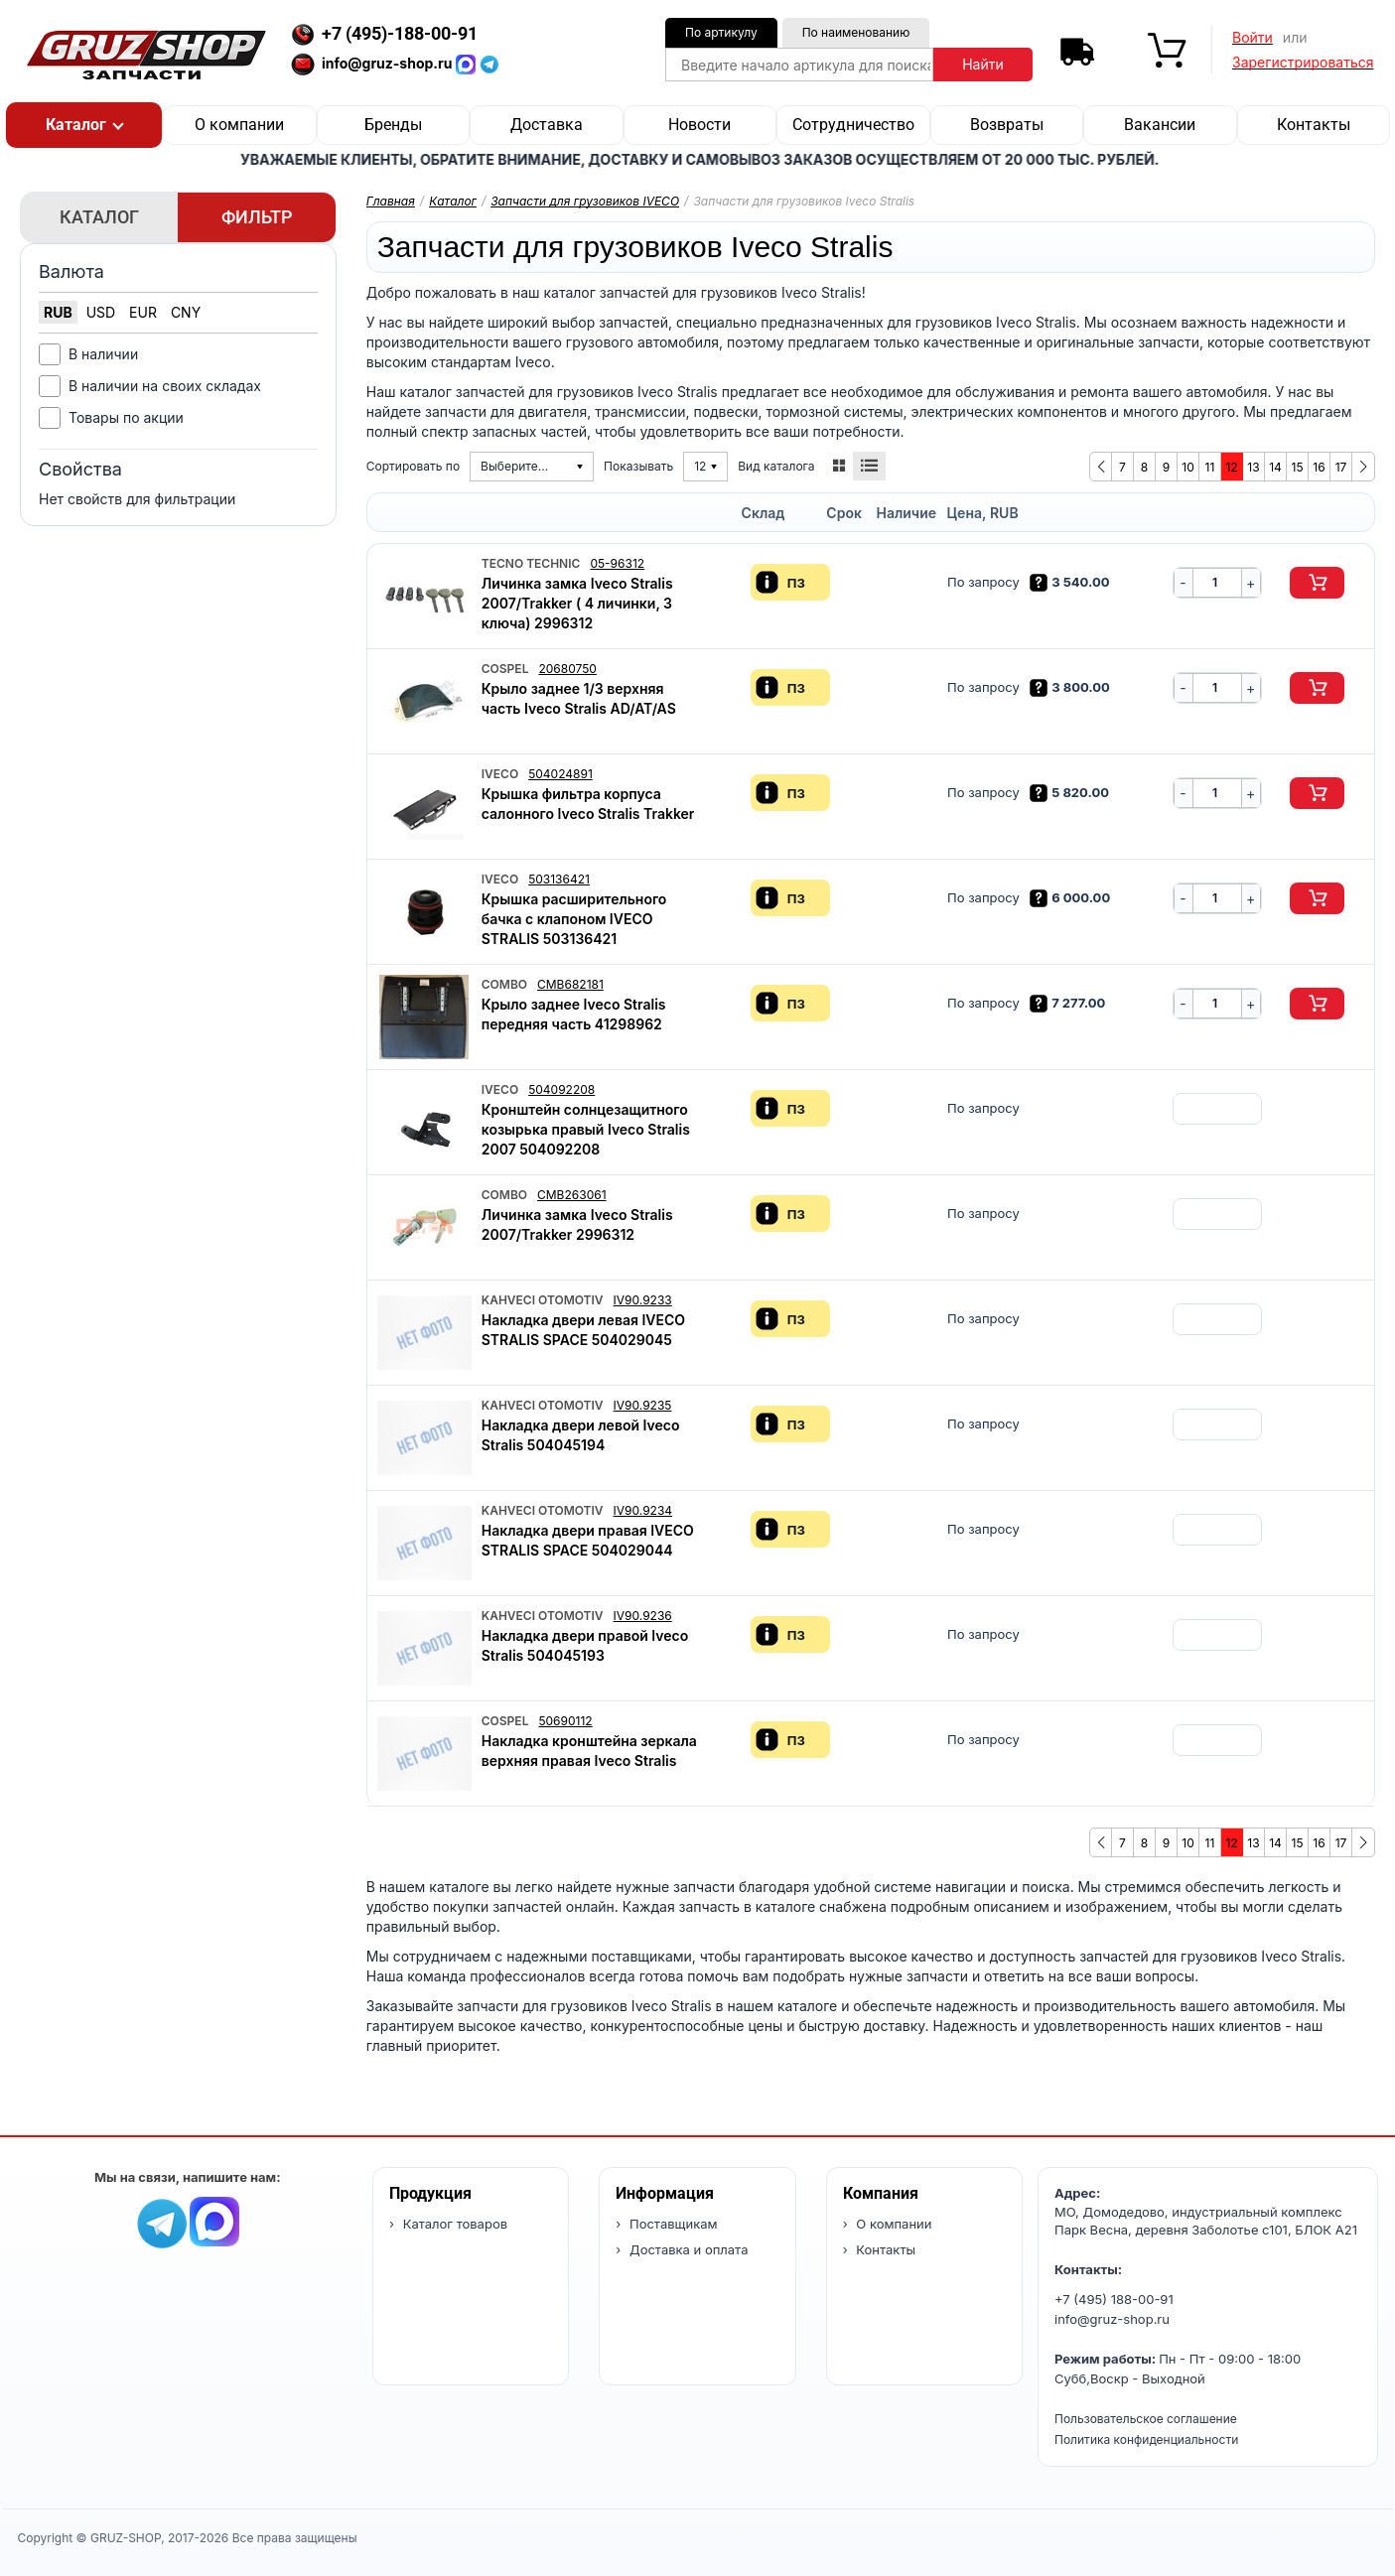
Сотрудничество (853, 124)
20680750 (567, 668)
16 (1319, 467)
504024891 (560, 773)
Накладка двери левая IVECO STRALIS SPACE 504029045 (583, 1329)
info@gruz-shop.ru (1112, 2319)
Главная (390, 201)
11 (1210, 467)
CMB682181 (570, 984)
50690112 (565, 1720)
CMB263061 (572, 1194)
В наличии (103, 353)
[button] (84, 125)
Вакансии (1159, 124)
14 (1275, 467)
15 (1298, 467)
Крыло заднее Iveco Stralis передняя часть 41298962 (574, 1014)
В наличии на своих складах (165, 385)
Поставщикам (671, 2224)
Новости (699, 124)
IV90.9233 (643, 1299)
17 (1341, 467)
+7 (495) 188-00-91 (1114, 2299)
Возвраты (1007, 124)
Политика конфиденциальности (1146, 2439)
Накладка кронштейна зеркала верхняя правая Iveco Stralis (589, 1750)
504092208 (561, 1089)
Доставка (546, 124)
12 (1231, 467)
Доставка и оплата (687, 2249)
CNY (186, 312)
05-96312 (617, 563)
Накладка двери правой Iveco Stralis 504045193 (585, 1645)
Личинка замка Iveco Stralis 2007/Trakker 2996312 (577, 1224)
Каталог (453, 201)
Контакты (1313, 124)
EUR (143, 312)
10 (1187, 467)
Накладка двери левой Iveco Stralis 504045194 (581, 1435)
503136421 (559, 879)
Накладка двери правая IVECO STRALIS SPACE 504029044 (588, 1540)
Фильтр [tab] (256, 216)
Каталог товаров (453, 2224)
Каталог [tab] (99, 216)
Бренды (393, 124)
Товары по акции (126, 417)
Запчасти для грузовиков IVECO (584, 201)
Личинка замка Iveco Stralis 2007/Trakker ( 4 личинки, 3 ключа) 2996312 (577, 603)
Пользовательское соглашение (1145, 2418)
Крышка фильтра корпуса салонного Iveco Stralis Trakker (588, 803)
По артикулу (721, 32)
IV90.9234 (643, 1510)
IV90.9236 (643, 1615)
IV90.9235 (643, 1405)
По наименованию (856, 32)
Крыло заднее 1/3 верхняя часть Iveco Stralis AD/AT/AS (579, 698)
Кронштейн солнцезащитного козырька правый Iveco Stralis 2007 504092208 (586, 1129)
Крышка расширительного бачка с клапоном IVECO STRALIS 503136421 (574, 918)
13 (1253, 467)
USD (101, 312)
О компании (239, 124)
